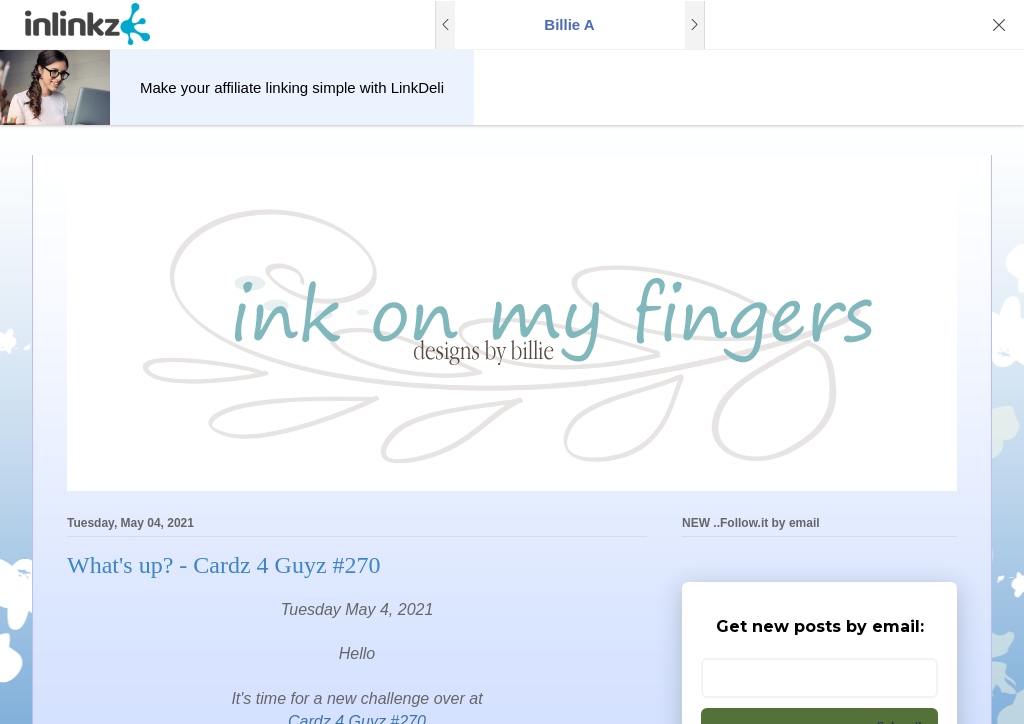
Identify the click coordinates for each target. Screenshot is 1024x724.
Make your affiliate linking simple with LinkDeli (292, 87)
